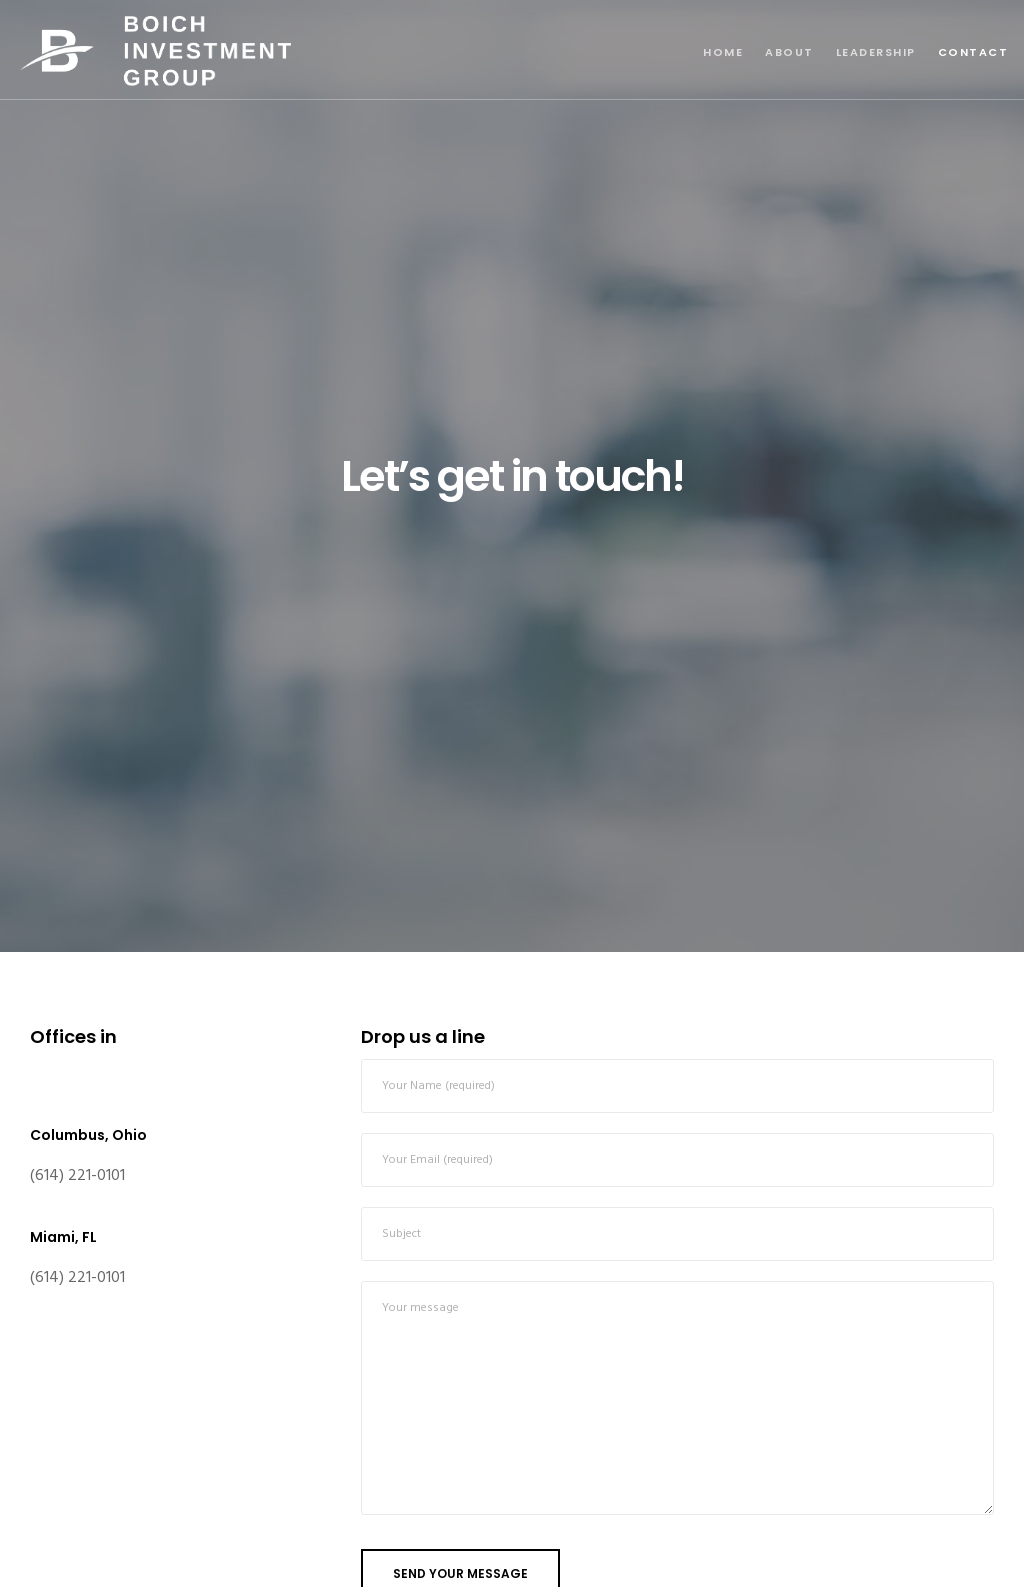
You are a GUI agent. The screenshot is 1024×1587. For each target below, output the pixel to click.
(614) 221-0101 (77, 1176)
